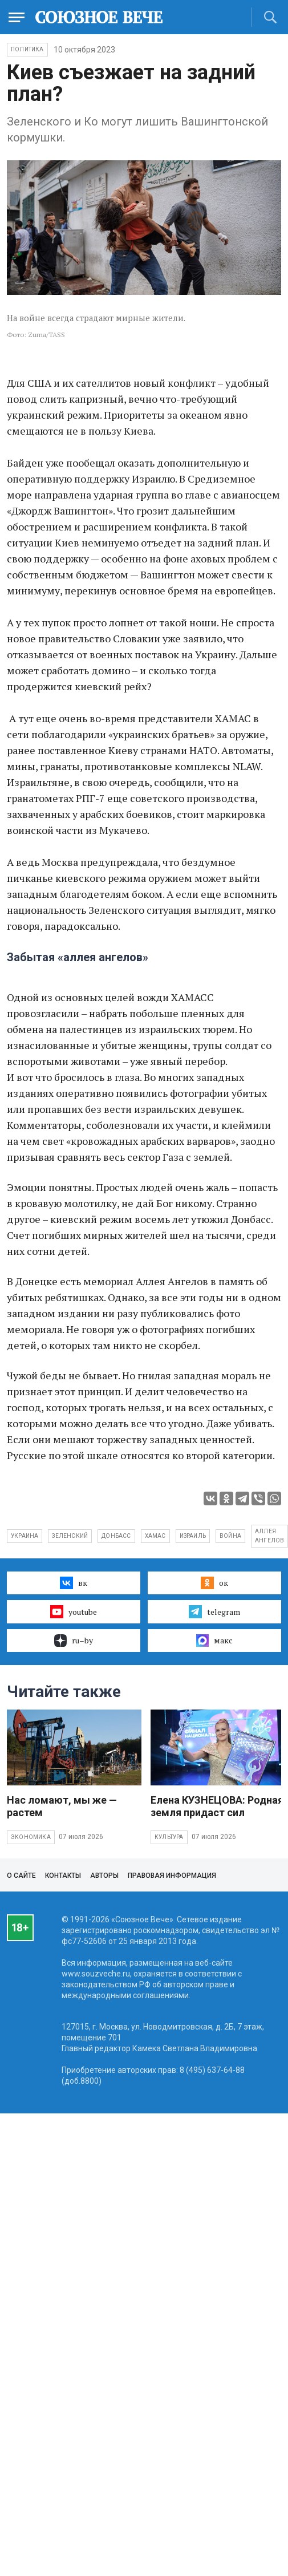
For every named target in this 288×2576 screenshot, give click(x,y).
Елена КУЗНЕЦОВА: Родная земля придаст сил (217, 1806)
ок (214, 1583)
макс (214, 1640)
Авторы (104, 1876)
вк (73, 1583)
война (230, 1536)
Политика (27, 49)
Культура (169, 1837)
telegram (214, 1611)
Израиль (193, 1536)
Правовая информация (172, 1876)
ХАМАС (155, 1536)
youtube (73, 1611)
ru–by (73, 1640)
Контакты (63, 1876)
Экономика (31, 1837)
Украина (24, 1536)
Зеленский (70, 1536)
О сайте (21, 1876)
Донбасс (116, 1536)
